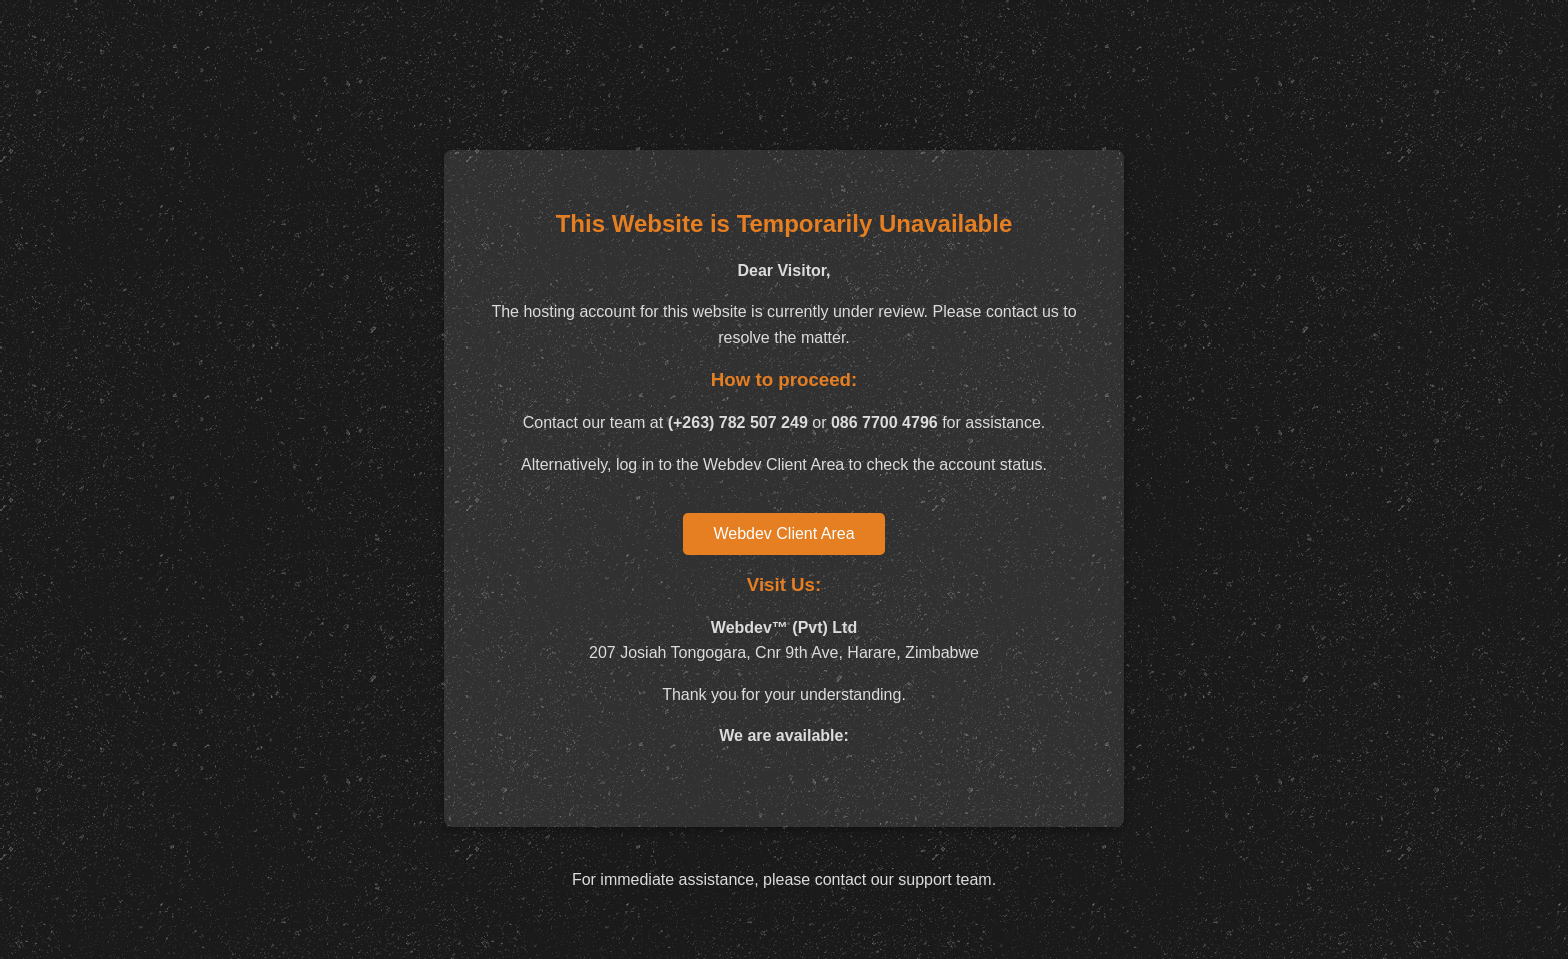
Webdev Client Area (783, 533)
